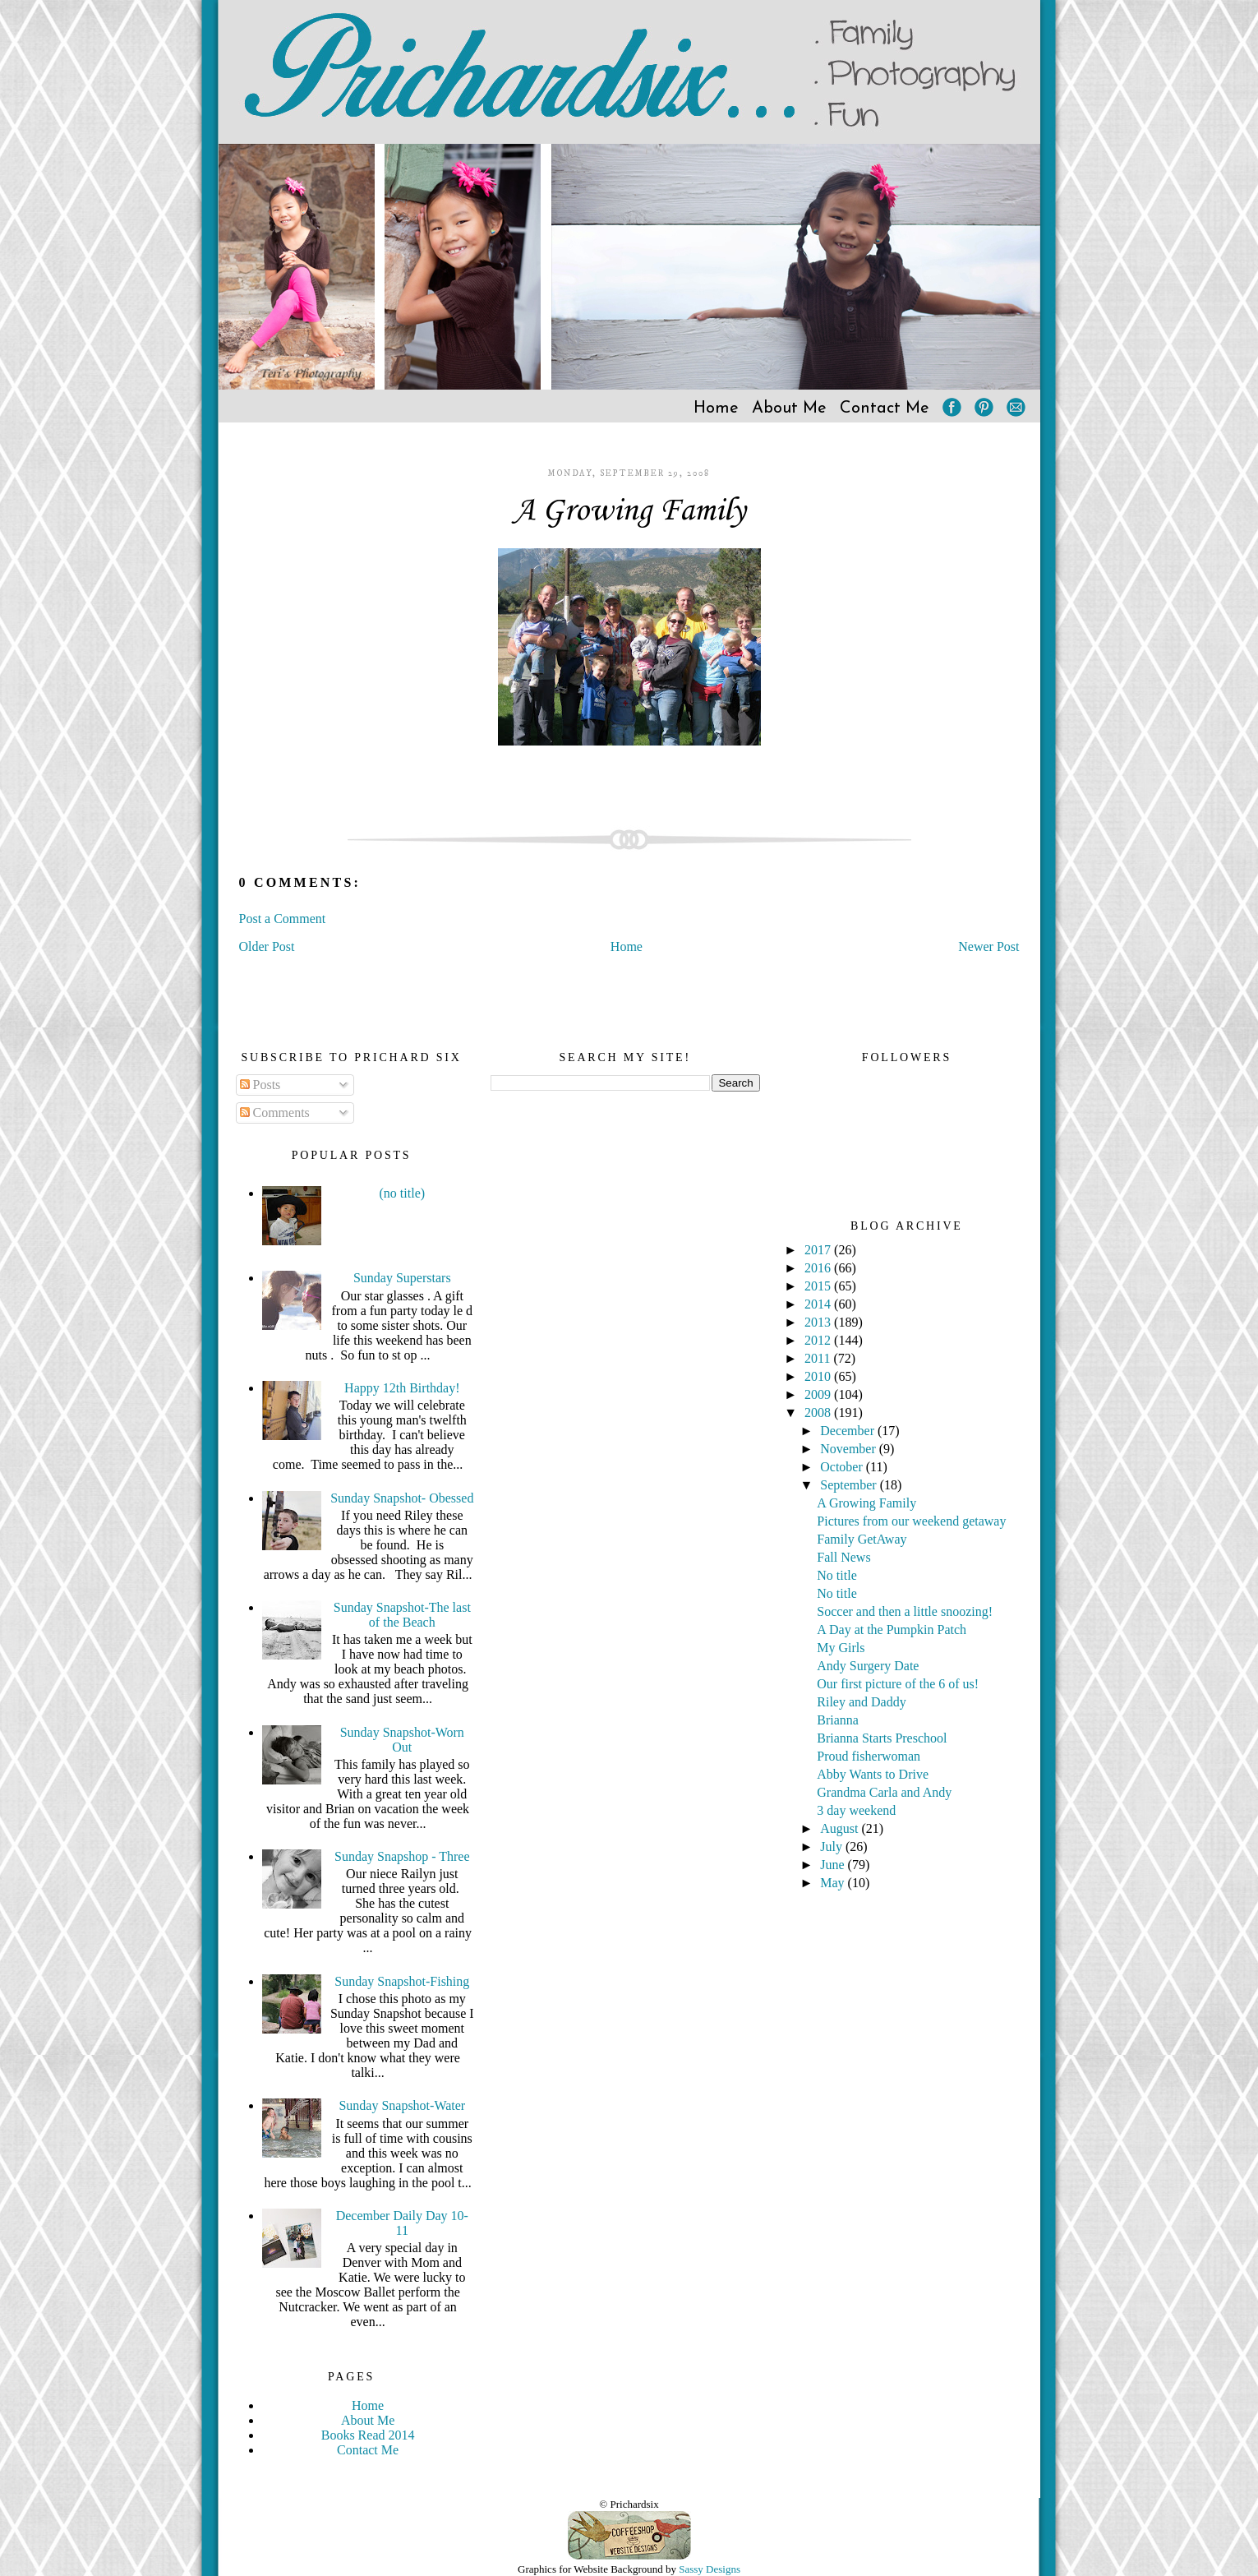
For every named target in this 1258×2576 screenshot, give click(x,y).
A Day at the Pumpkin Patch (891, 1630)
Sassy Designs (709, 2569)
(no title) (403, 1193)
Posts (260, 1085)
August (840, 1828)
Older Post (267, 946)
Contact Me (884, 408)
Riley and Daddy (861, 1702)
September (849, 1485)
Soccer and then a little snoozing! (905, 1611)
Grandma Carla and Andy (884, 1792)
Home (716, 408)
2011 (818, 1358)
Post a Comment (282, 919)
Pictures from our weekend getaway (911, 1521)
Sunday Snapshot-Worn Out (402, 1739)
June (833, 1865)
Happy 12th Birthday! (401, 1388)
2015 (819, 1286)
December (849, 1431)
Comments (275, 1112)
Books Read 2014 (368, 2435)
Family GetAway (861, 1539)
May (833, 1883)
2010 (819, 1376)
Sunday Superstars (402, 1278)
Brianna (838, 1720)
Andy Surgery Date (868, 1666)
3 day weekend (856, 1810)
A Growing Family (629, 511)
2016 (819, 1268)
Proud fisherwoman (868, 1756)
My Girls (840, 1648)
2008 (819, 1413)
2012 (819, 1340)
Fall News (843, 1557)
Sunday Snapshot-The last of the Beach (402, 1614)
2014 (819, 1304)
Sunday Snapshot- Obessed (401, 1498)
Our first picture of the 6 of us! (898, 1684)
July (833, 1847)
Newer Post (988, 946)
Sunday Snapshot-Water (402, 2105)
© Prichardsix (628, 2504)
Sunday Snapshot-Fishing (401, 1981)
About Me (789, 408)
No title (836, 1575)
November (849, 1449)
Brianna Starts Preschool (882, 1738)
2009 (819, 1394)
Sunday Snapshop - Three (402, 1856)
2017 (819, 1250)
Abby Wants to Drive (873, 1774)
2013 (819, 1322)
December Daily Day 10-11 (402, 2223)
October (843, 1467)
